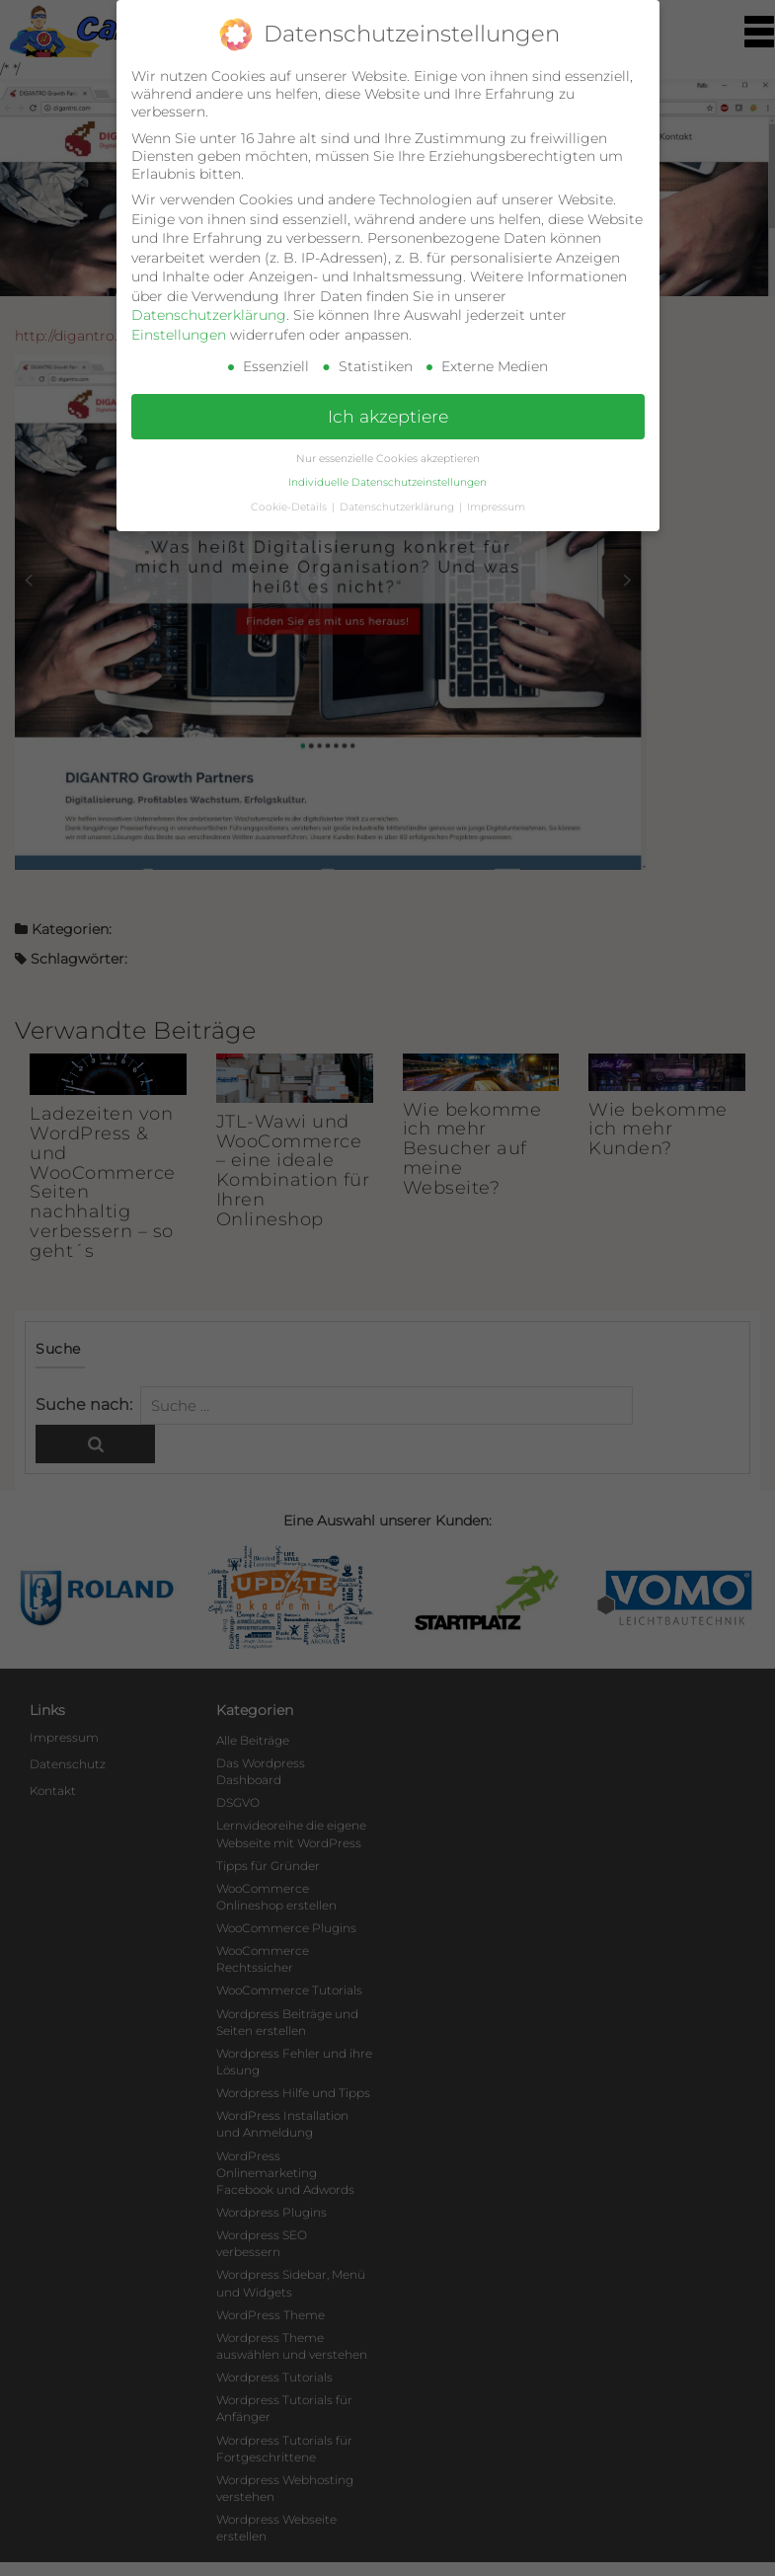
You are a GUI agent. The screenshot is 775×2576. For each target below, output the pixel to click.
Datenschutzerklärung (208, 315)
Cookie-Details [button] (290, 507)
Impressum (496, 507)
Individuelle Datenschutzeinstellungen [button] (387, 482)
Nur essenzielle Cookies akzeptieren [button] (388, 458)
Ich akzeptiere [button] (388, 416)
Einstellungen (178, 335)
